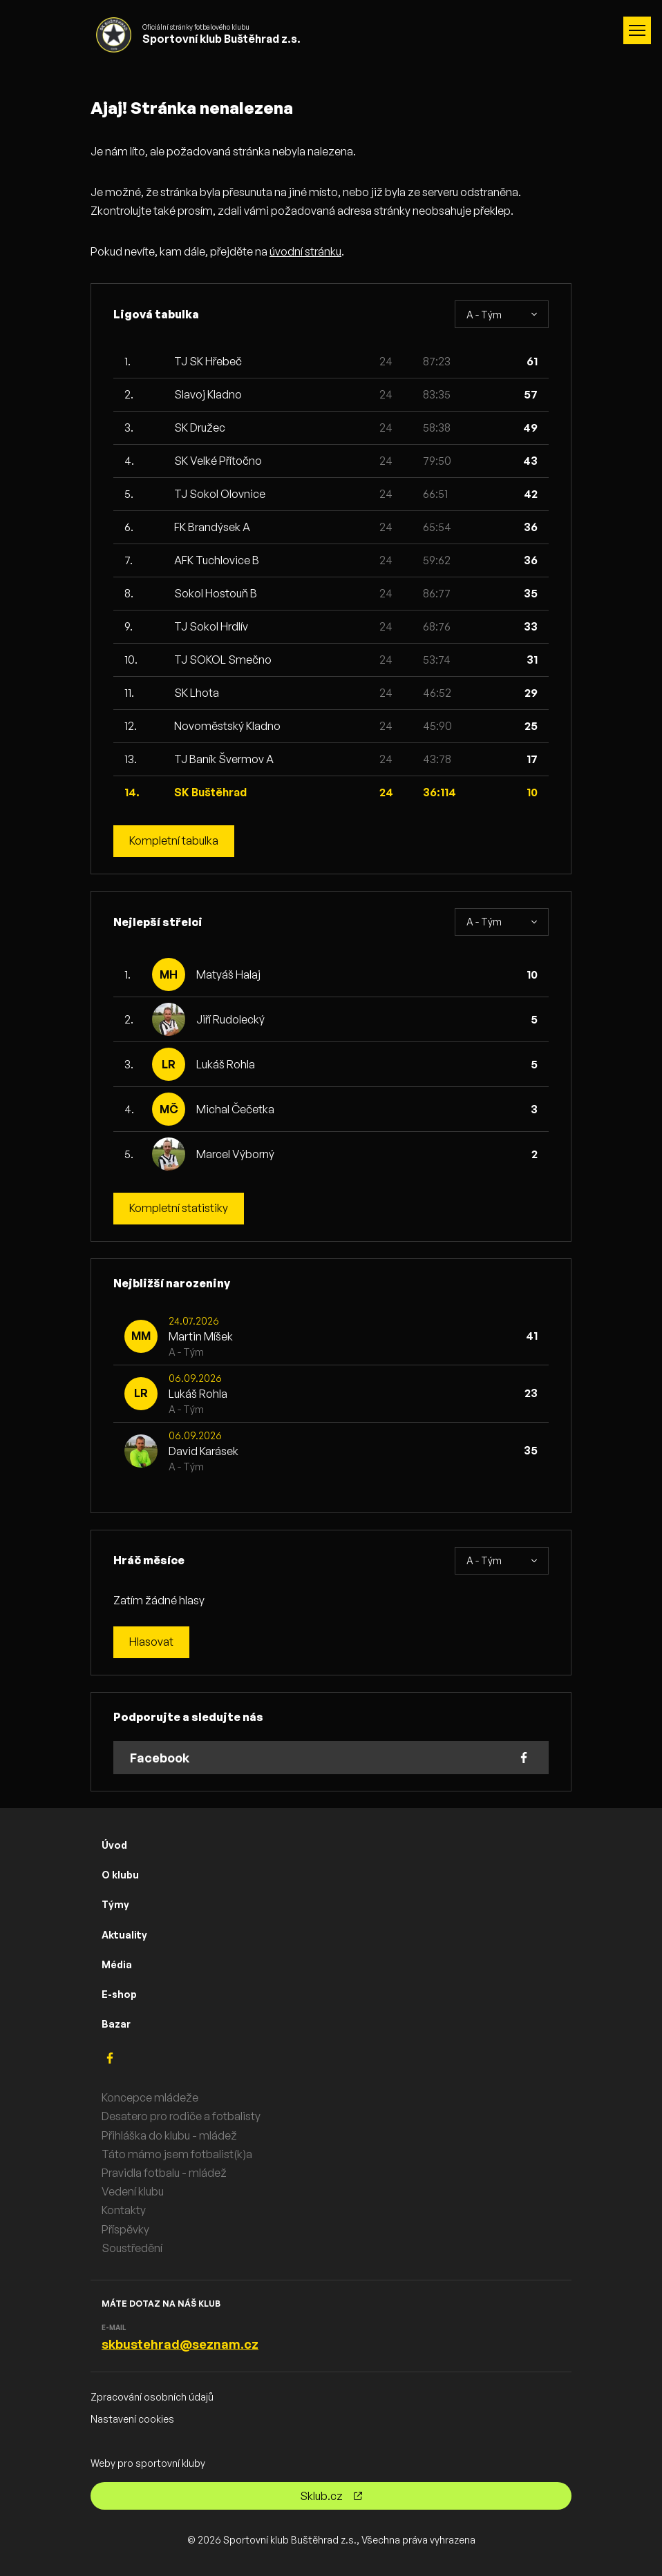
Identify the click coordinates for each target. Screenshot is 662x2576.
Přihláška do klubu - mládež (169, 2135)
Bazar (116, 2024)
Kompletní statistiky (178, 1208)
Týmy (115, 1905)
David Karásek (203, 1451)
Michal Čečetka (235, 1109)
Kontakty (124, 2211)
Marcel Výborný (235, 1154)
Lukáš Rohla (225, 1064)
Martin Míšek (201, 1336)
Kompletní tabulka (173, 841)
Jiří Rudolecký (230, 1019)
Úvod (114, 1845)
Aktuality (124, 1935)
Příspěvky (125, 2229)
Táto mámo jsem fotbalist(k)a (177, 2154)
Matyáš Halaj (228, 974)
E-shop (119, 1994)
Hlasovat (151, 1642)
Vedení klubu (133, 2192)
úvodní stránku (305, 251)
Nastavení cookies (132, 2419)
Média (117, 1964)
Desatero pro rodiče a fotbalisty (181, 2117)
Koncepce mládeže (150, 2098)
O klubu (120, 1875)
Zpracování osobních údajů (152, 2397)
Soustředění (132, 2248)
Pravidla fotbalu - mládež (164, 2173)
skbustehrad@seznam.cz (180, 2344)
